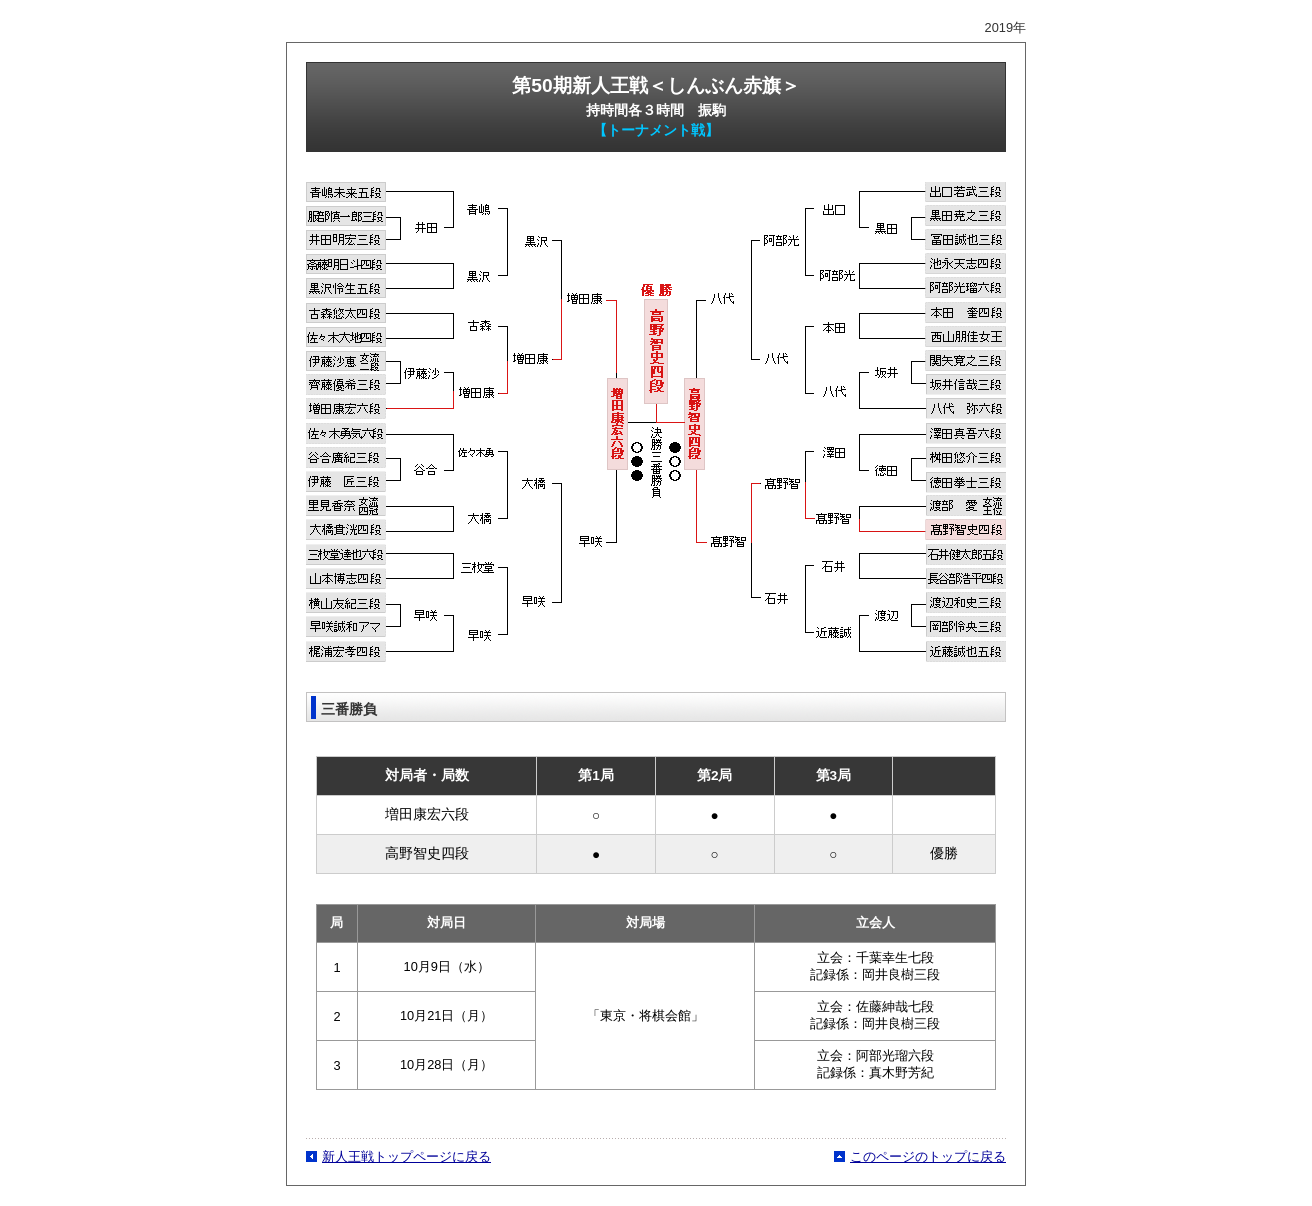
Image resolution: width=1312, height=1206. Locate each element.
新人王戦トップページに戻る (406, 1156)
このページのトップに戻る (928, 1156)
